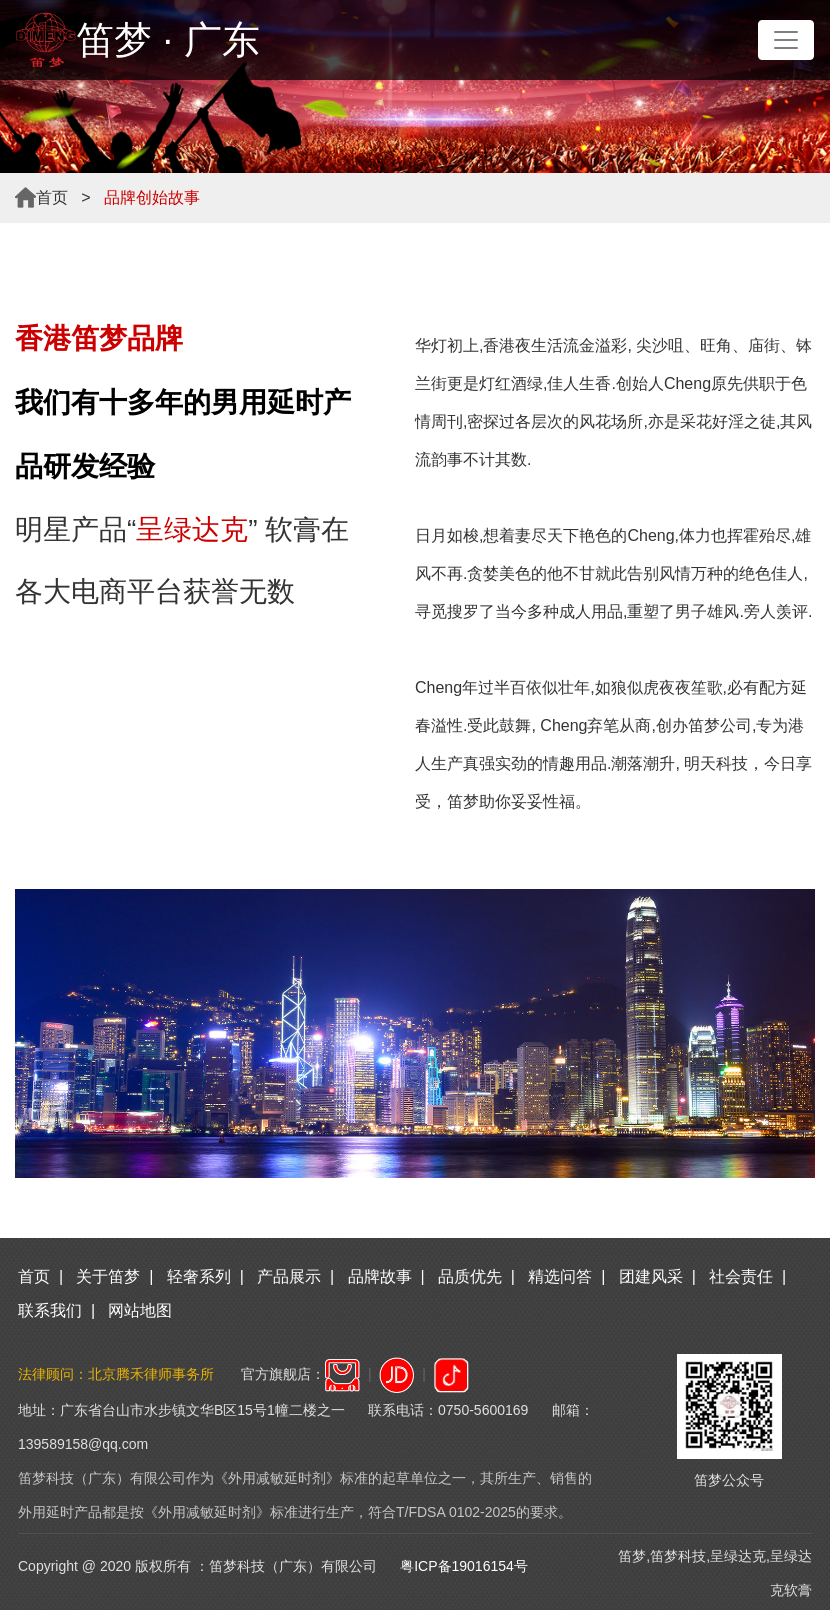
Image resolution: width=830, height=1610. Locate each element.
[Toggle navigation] (786, 40)
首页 (52, 197)
